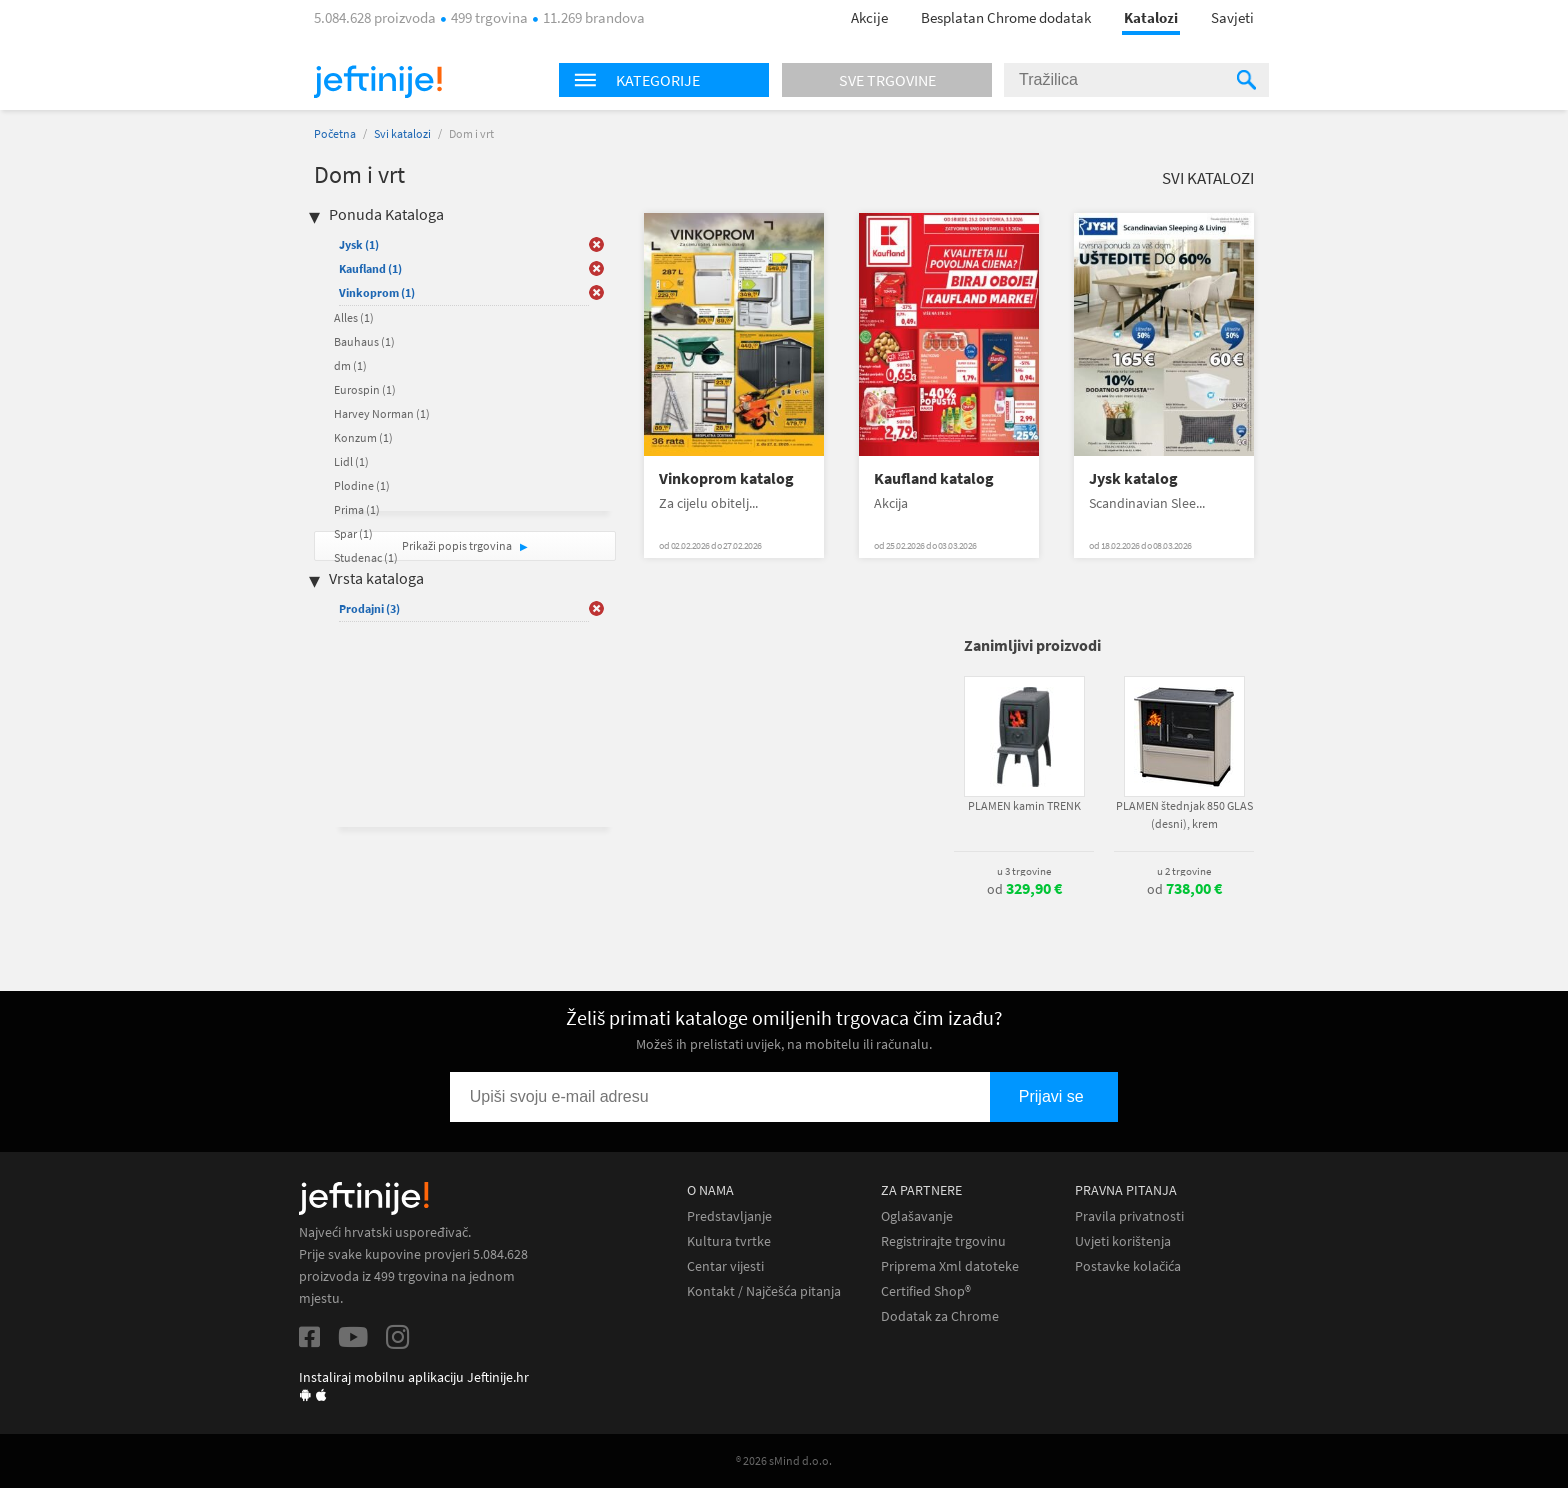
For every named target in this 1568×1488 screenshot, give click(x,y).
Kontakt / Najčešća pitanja (764, 1291)
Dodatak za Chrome (940, 1316)
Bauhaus (364, 341)
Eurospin (365, 389)
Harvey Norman (382, 413)
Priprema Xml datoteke (950, 1266)
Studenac (366, 557)
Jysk (359, 244)
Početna (335, 133)
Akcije (869, 17)
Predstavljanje (729, 1216)
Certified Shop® (926, 1291)
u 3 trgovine (1024, 871)
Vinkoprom (377, 292)
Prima (357, 509)
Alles (354, 317)
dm (350, 365)
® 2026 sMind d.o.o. (784, 1460)
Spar (353, 533)
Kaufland (370, 268)
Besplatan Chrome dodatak (1006, 17)
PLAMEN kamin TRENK (1024, 805)
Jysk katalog (1133, 478)
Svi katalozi (402, 133)
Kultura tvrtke (729, 1241)
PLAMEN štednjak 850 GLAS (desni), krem (1184, 814)
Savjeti (1232, 17)
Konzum (363, 437)
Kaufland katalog (934, 478)
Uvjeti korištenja (1123, 1241)
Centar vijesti (725, 1266)
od (1024, 889)
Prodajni (369, 608)
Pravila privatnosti (1129, 1216)
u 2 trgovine (1184, 871)
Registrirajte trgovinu (943, 1241)
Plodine (362, 485)
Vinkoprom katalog (726, 478)
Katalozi (1151, 17)
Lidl (351, 461)
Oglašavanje (917, 1216)
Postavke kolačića (1128, 1266)
